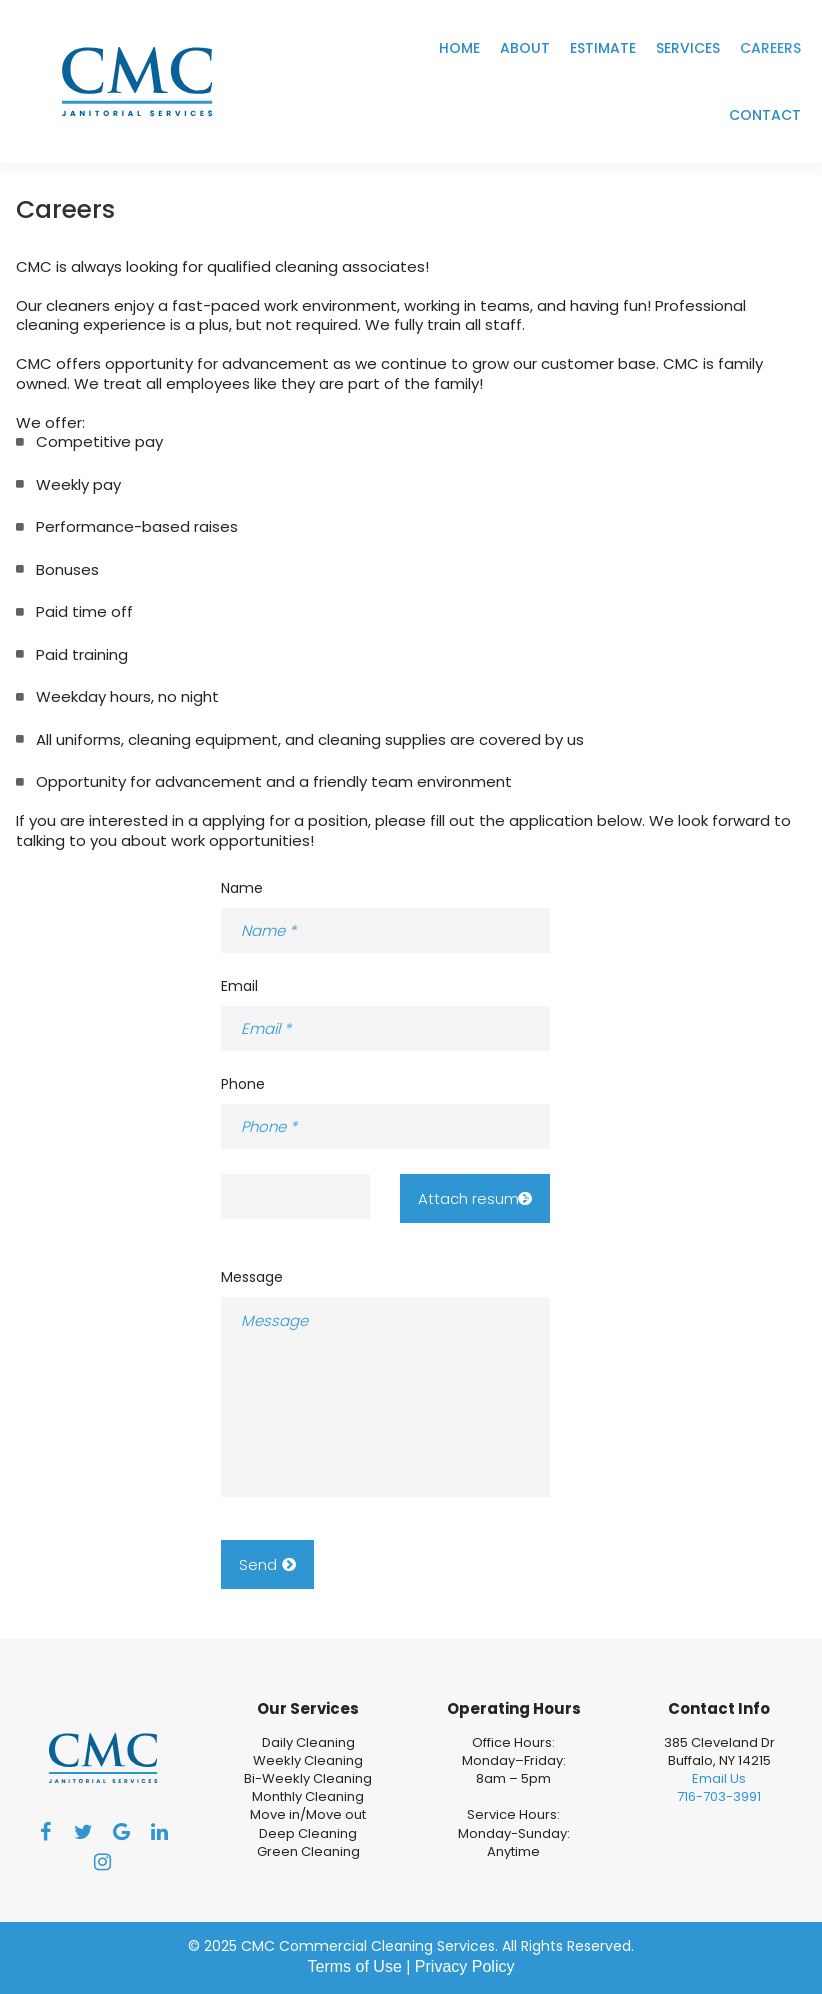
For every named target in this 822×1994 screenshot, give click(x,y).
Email (239, 986)
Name (242, 888)
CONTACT (765, 115)
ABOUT (525, 48)
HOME (459, 48)
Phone (243, 1084)
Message (252, 1277)
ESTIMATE (603, 48)
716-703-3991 (719, 1796)
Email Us (719, 1778)
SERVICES (688, 48)
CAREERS (770, 48)
